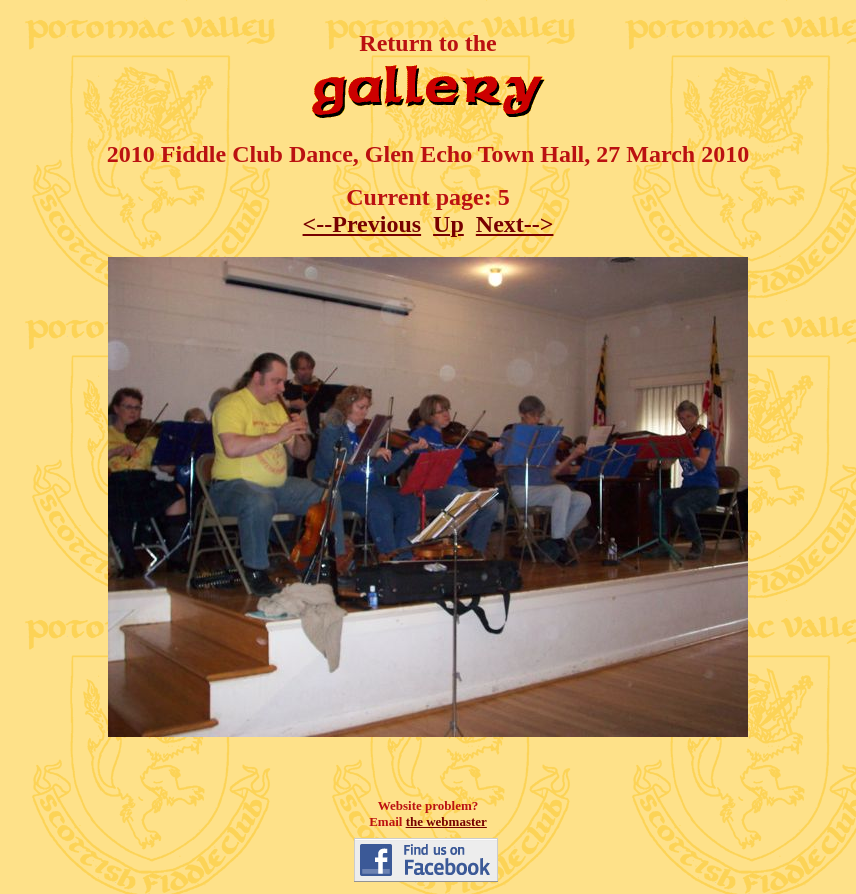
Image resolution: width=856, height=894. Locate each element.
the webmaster (446, 821)
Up (448, 224)
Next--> (515, 224)
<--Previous (362, 224)
